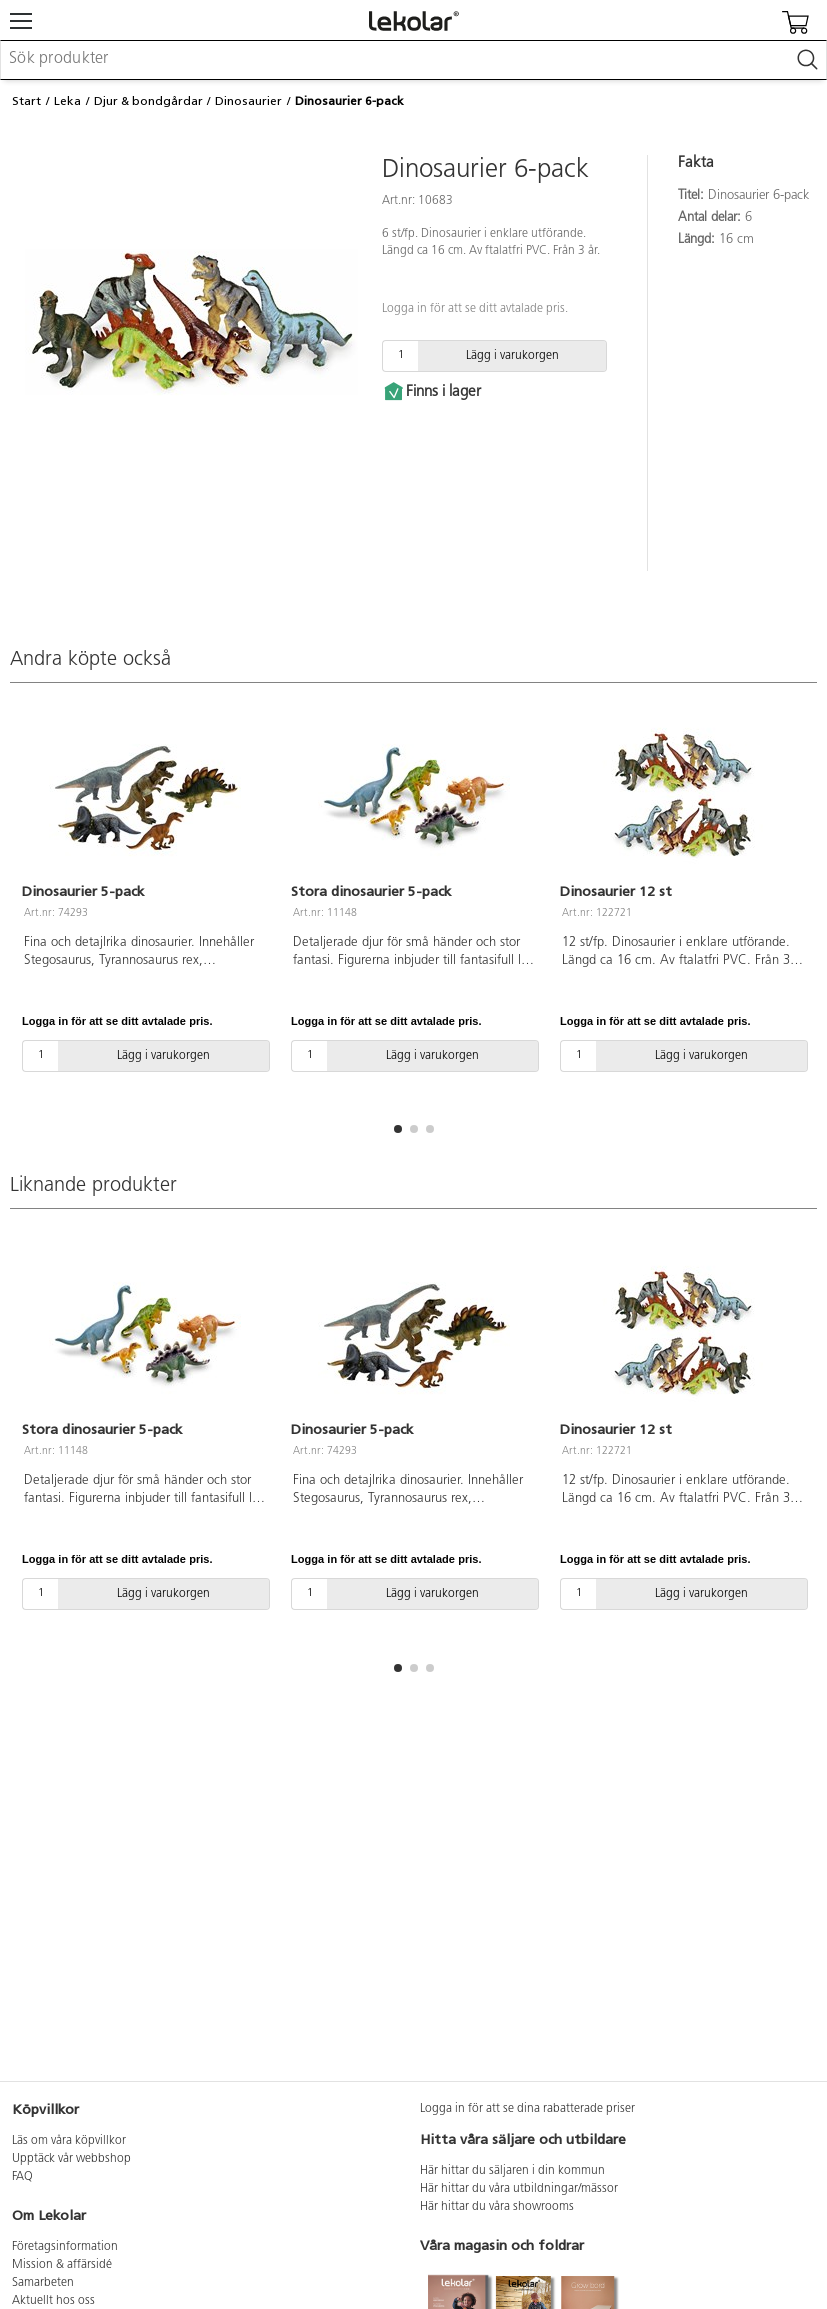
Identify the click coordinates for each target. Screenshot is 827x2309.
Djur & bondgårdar (148, 101)
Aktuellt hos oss (53, 2301)
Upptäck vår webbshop (71, 2159)
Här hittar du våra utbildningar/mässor (519, 2189)
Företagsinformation (65, 2247)
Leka (67, 101)
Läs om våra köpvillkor (69, 2141)
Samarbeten (43, 2283)
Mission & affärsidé (62, 2265)
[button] (398, 1129)
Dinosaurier (248, 101)
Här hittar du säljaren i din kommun (512, 2171)
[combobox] (413, 60)
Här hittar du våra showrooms (497, 2207)
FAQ (22, 2177)
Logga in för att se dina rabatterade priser (527, 2109)
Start (26, 101)
